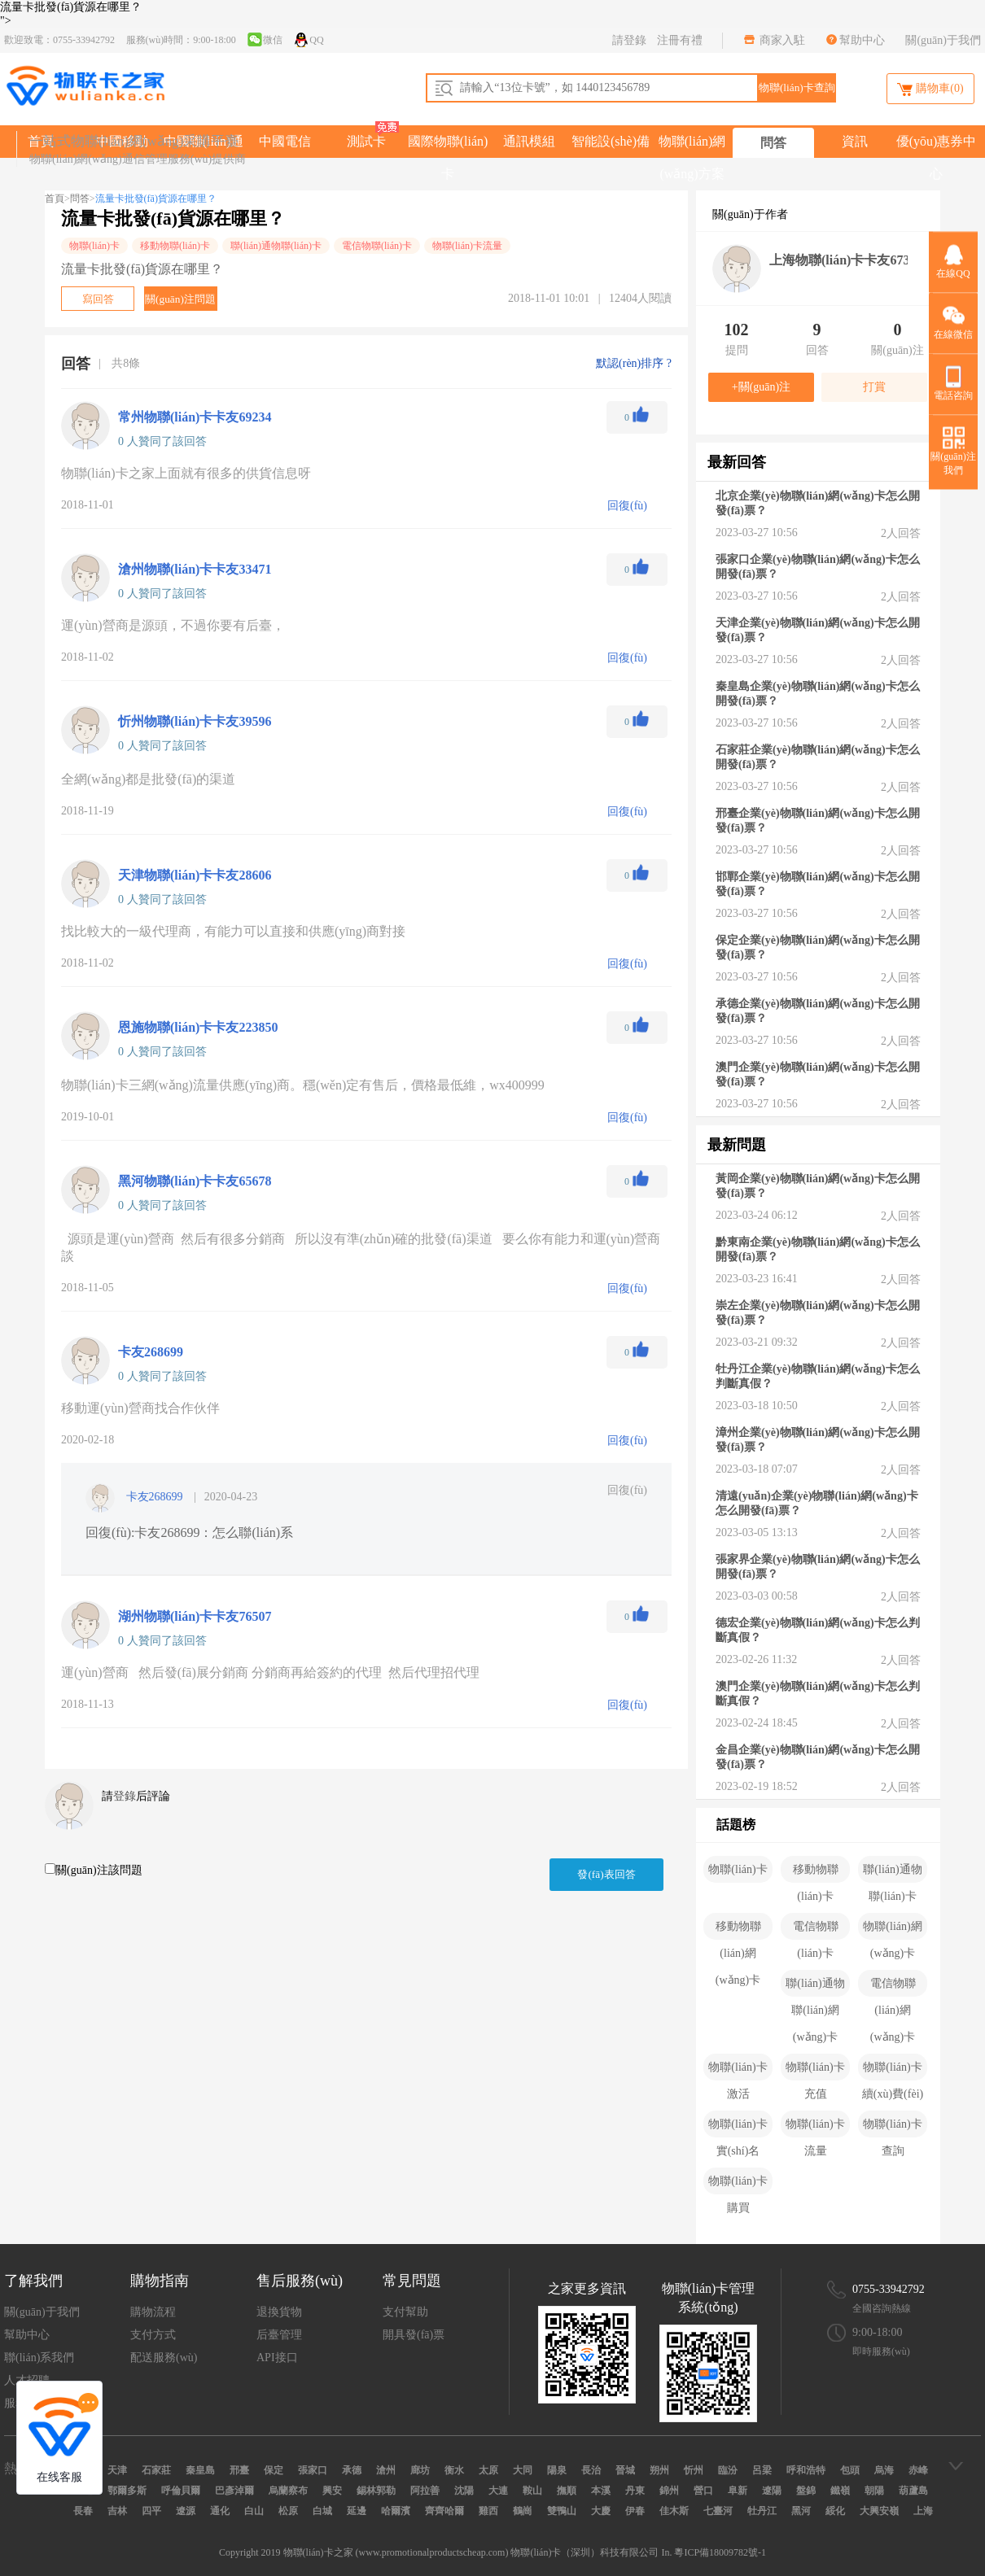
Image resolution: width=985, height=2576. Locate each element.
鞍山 (532, 2490)
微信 (264, 39)
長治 (591, 2470)
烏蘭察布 (288, 2490)
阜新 (737, 2490)
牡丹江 (762, 2511)
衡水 (454, 2470)
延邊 (356, 2511)
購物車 (930, 89)
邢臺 (239, 2470)
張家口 (312, 2470)
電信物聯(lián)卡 (377, 245)
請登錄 (629, 40)
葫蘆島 (913, 2490)
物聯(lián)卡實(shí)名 (737, 2127)
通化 (220, 2511)
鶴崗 (522, 2511)
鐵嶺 (840, 2490)
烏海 (884, 2470)
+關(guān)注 (761, 387)
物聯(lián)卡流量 (467, 245)
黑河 (801, 2511)
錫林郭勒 (376, 2490)
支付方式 (153, 2335)
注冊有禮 (680, 40)
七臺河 (718, 2511)
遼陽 (771, 2490)
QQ (308, 39)
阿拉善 (425, 2490)
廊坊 (420, 2470)
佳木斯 (674, 2511)
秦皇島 (200, 2470)
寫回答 (98, 299)
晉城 (625, 2470)
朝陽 (874, 2490)
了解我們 (33, 2281)
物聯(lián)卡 (94, 245)
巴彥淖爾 (234, 2490)
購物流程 (153, 2312)
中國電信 (285, 141)
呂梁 (762, 2470)
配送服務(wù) (163, 2357)
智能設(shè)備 (610, 141)
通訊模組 (529, 141)
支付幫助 (405, 2312)
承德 (351, 2470)
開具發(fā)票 (413, 2335)
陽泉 (557, 2470)
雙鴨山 (561, 2511)
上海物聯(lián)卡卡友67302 (845, 260)
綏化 (835, 2511)
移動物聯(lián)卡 (175, 245)
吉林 (117, 2511)
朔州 (659, 2470)
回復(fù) (627, 1490)
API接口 (277, 2357)
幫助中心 (862, 40)
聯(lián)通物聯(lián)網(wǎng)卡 (815, 1987)
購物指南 (159, 2281)
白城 (322, 2511)
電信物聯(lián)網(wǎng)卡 (893, 1987)
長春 (83, 2511)
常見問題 (412, 2281)
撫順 (566, 2490)
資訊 (855, 141)
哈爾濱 (395, 2511)
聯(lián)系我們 (39, 2357)
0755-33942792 (888, 2289)
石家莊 (156, 2470)
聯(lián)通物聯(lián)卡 (276, 245)
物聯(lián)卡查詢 (892, 2127)
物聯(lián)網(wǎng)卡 (892, 1930)
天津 (117, 2470)
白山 (254, 2511)
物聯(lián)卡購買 (737, 2184)
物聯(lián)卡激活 (737, 2070)
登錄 (124, 1796)
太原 (488, 2470)
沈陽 (464, 2490)
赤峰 (918, 2470)
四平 (151, 2511)
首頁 (54, 198)
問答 (773, 143)
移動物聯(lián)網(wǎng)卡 (738, 1930)
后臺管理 (279, 2335)
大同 (522, 2470)
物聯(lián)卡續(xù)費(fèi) (892, 2070)
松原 (288, 2511)
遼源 (185, 2511)
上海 (923, 2511)
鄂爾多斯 (127, 2490)
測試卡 (366, 141)
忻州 (693, 2470)
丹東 (635, 2490)
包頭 (850, 2470)
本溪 (601, 2490)
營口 (703, 2490)
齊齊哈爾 (444, 2511)
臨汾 (728, 2470)
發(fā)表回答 (606, 1874)
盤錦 (806, 2490)
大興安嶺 (879, 2511)
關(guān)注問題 (180, 299)
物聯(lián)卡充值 (815, 2070)
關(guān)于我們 (943, 40)
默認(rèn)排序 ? (634, 363)
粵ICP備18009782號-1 (720, 2552)
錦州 (669, 2490)
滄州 (386, 2470)
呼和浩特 (805, 2470)
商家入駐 (781, 40)
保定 (273, 2470)
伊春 (635, 2511)
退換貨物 (279, 2312)
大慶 (601, 2511)
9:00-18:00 (877, 2332)
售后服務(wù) (299, 2281)
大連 (498, 2490)
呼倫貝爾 (180, 2490)
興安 (332, 2490)
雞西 (488, 2511)
